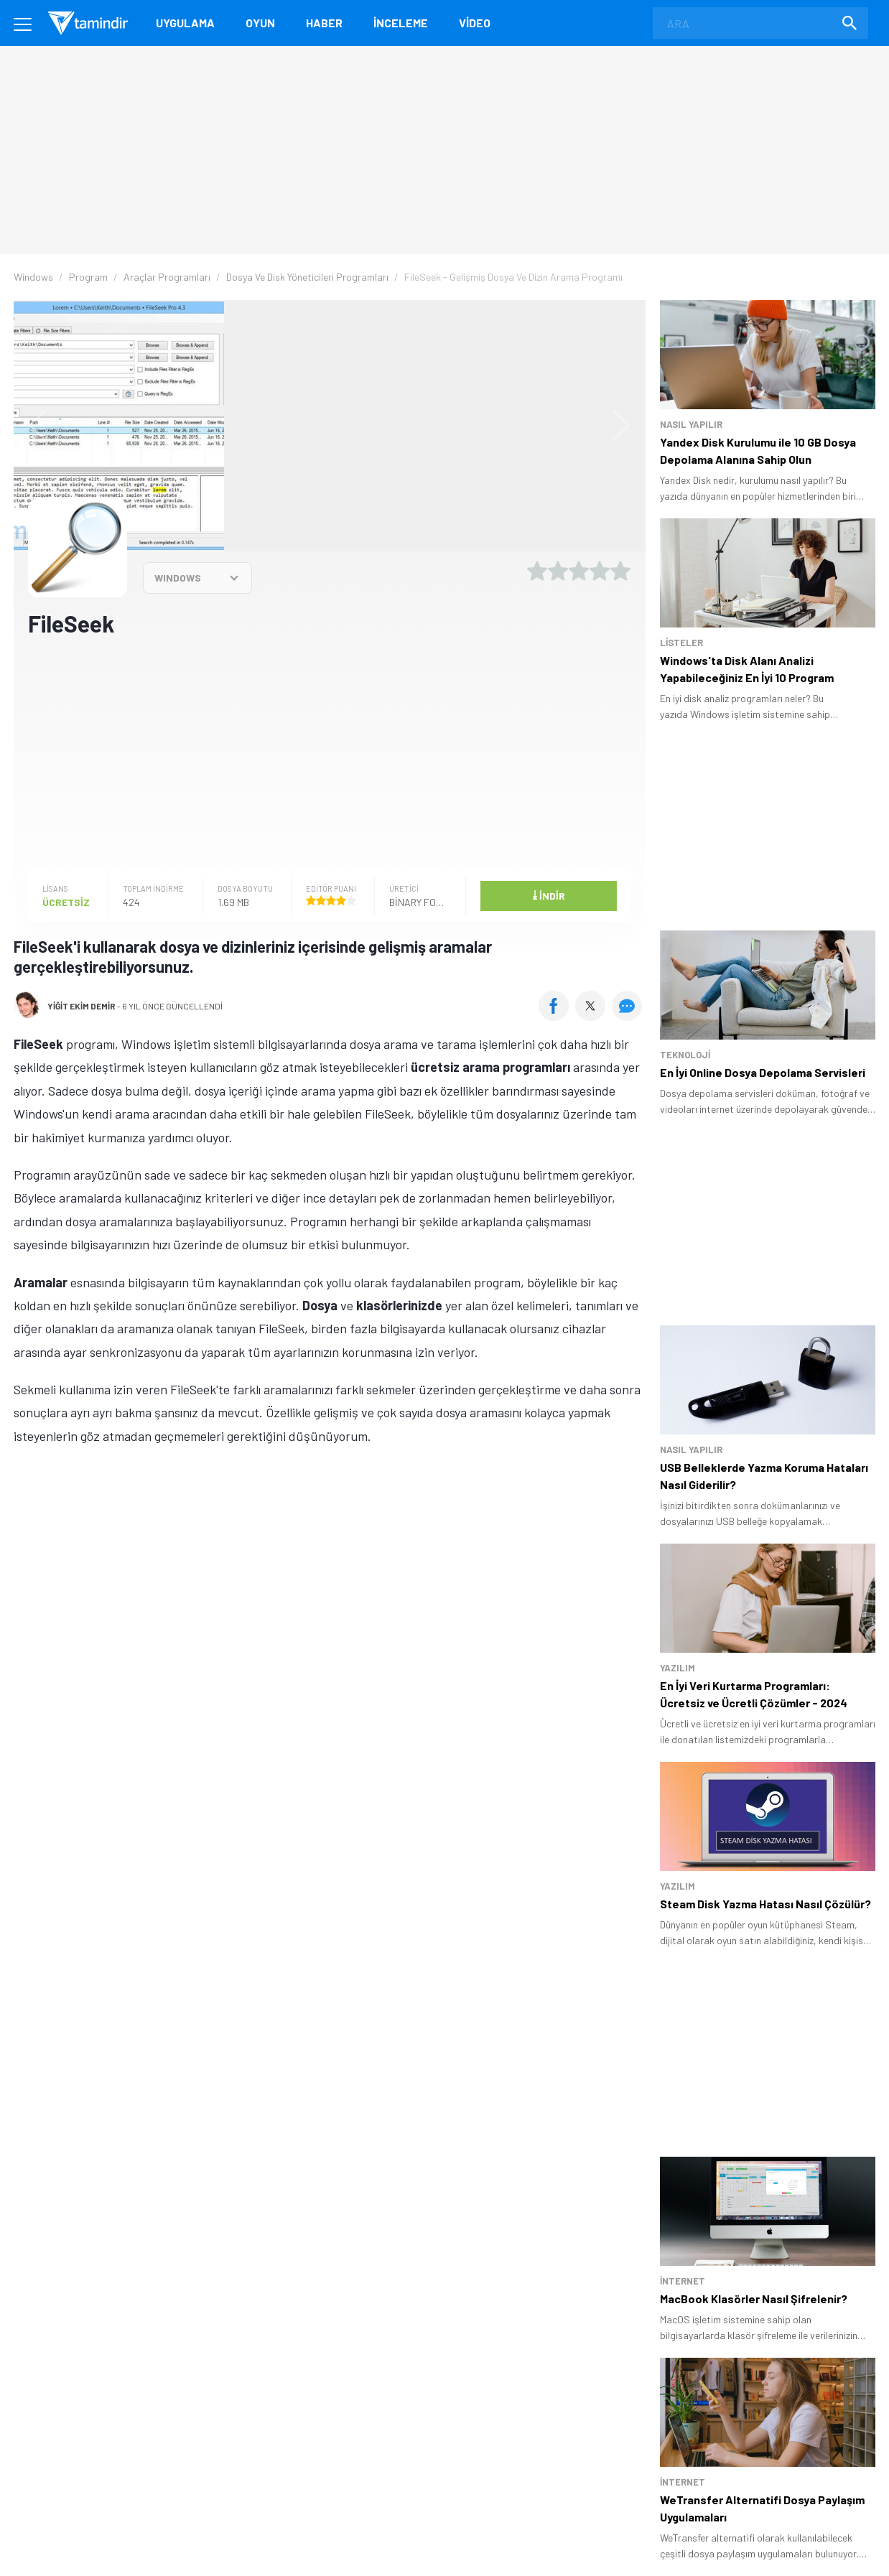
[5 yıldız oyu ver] (620, 571)
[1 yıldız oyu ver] (537, 571)
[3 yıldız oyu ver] (579, 571)
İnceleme (400, 22)
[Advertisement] (330, 752)
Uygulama (185, 22)
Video (474, 22)
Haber (324, 22)
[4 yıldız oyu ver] (600, 571)
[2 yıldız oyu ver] (558, 571)
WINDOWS (177, 577)
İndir (548, 894)
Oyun (260, 22)
